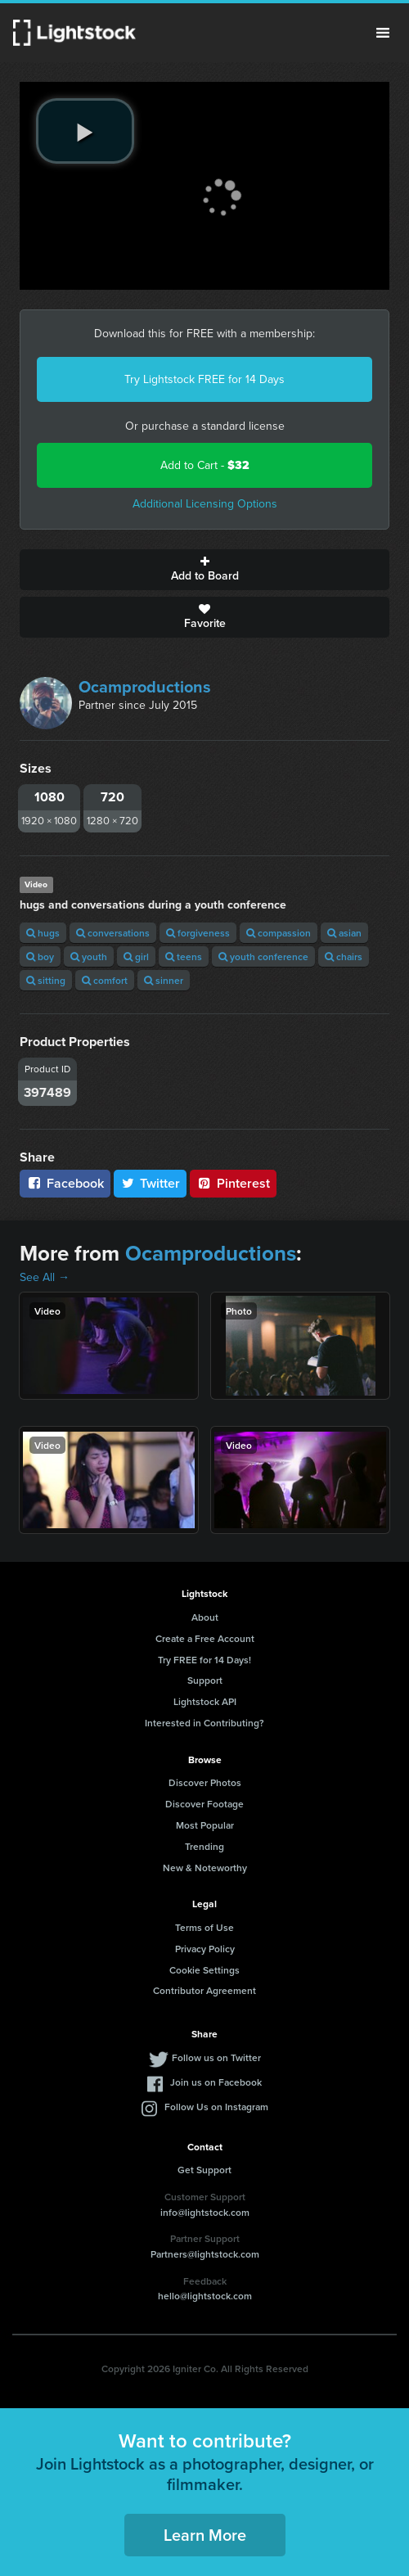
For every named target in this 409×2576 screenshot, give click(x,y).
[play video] (85, 131)
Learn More (205, 2535)
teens (183, 956)
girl (136, 956)
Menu (383, 33)
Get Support (204, 2170)
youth (88, 956)
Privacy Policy (205, 1949)
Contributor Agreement (204, 1990)
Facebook (65, 1183)
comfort (105, 980)
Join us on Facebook (216, 2082)
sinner (163, 980)
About (204, 1617)
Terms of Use (204, 1927)
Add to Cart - (204, 465)
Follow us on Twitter (216, 2057)
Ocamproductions (145, 686)
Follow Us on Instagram (216, 2107)
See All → (45, 1277)
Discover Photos (205, 1782)
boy (40, 956)
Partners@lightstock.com (205, 2254)
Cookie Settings (204, 1970)
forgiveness (198, 933)
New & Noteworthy (205, 1867)
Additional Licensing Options (205, 503)
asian (344, 933)
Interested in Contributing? (204, 1723)
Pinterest (233, 1183)
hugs (43, 933)
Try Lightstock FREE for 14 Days (204, 379)
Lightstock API (204, 1701)
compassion (278, 933)
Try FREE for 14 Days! (204, 1660)
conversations (113, 933)
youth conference (263, 956)
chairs (343, 956)
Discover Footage (204, 1804)
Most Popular (205, 1825)
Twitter (150, 1183)
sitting (45, 980)
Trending (204, 1846)
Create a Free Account (204, 1638)
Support (204, 1680)
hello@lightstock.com (205, 2296)
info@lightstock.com (204, 2212)
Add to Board (204, 570)
